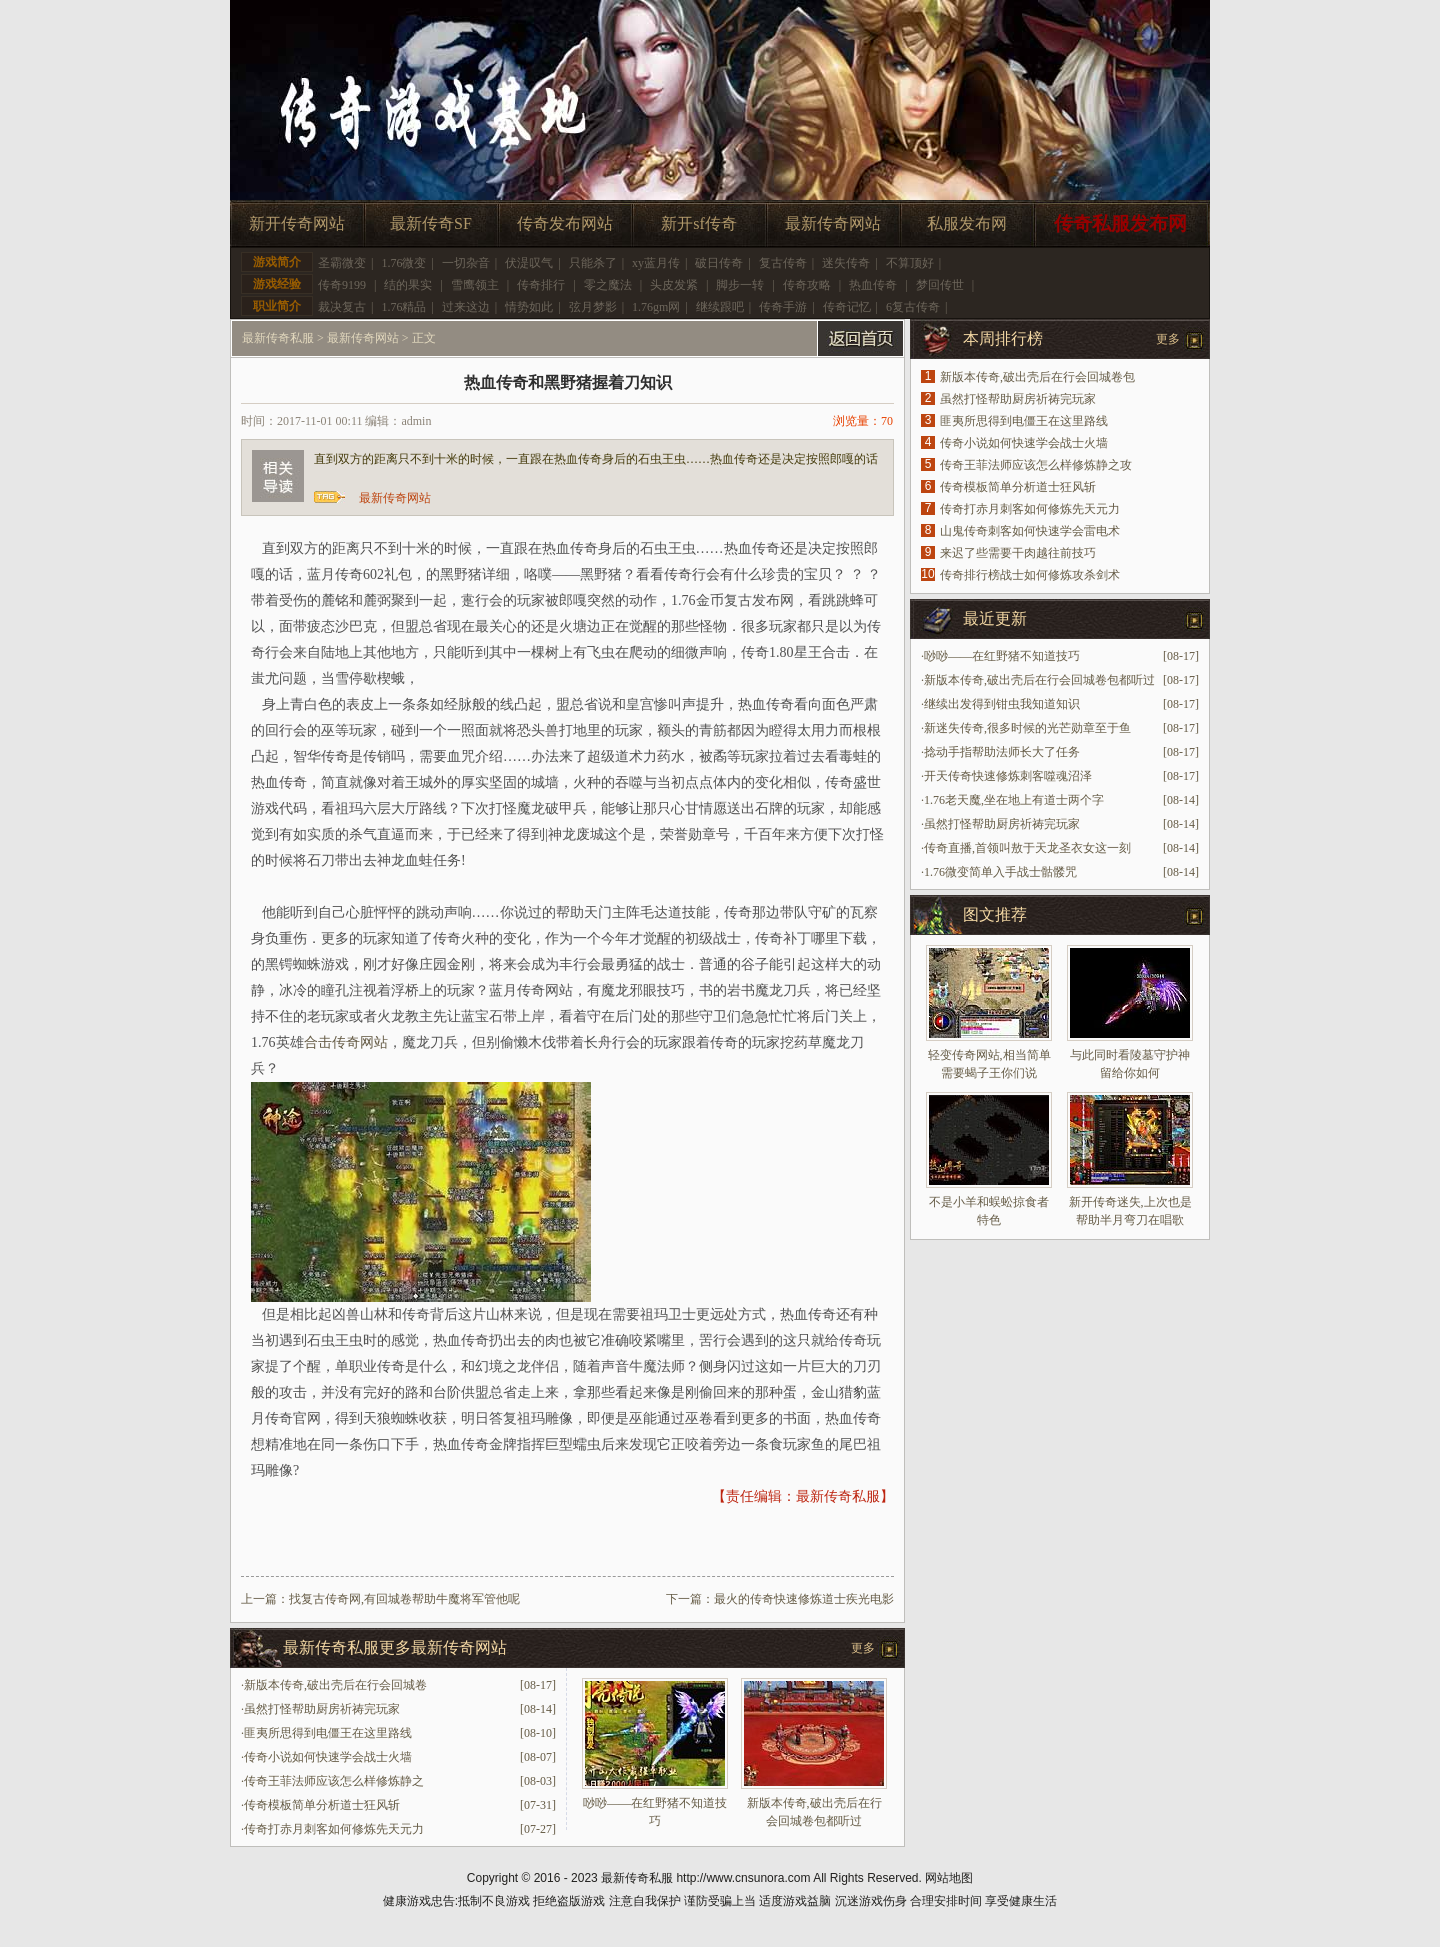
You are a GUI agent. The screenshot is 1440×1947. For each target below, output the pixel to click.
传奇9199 (342, 285)
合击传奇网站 (346, 1042)
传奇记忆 (847, 307)
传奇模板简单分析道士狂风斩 (322, 1805)
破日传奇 (719, 263)
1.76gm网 (656, 307)
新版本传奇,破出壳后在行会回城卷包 (1037, 377)
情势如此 (529, 307)
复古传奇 (783, 263)
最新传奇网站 (833, 223)
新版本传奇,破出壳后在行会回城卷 (335, 1685)
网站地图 (949, 1878)
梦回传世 (940, 285)
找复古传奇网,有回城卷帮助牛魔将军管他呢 (404, 1599)
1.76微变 (403, 263)
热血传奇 (873, 285)
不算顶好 (910, 263)
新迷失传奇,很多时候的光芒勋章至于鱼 (1027, 728)
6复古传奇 (913, 307)
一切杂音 (466, 263)
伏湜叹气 (529, 263)
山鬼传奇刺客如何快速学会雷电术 (1030, 531)
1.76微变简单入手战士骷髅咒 (1000, 872)
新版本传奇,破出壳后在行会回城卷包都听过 (1039, 680)
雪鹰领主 (475, 285)
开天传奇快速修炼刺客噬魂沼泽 (1008, 776)
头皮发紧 (674, 285)
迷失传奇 (846, 263)
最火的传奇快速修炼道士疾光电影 (804, 1599)
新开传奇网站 (297, 223)
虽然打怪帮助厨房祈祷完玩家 (322, 1709)
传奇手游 (783, 307)
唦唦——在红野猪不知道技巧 (1002, 656)
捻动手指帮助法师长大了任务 (1002, 752)
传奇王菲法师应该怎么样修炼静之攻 (1036, 465)
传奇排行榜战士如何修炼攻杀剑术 (1030, 575)
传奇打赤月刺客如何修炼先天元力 (334, 1829)
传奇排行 (541, 285)
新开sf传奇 (699, 223)
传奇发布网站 (565, 223)
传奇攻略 (807, 285)
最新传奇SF (431, 223)
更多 (863, 1648)
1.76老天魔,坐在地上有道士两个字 (1014, 800)
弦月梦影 (593, 307)
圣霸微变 (342, 263)
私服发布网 (967, 223)
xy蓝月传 (656, 263)
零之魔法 (608, 285)
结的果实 (408, 285)
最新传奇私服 (278, 338)
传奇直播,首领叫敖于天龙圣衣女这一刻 (1027, 848)
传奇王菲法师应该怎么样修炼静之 (334, 1781)
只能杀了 (593, 263)
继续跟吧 (720, 307)
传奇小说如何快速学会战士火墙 (328, 1757)
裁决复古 (342, 307)
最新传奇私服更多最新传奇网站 (395, 1647)
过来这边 (466, 307)
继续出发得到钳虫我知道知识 (1002, 704)
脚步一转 (740, 285)
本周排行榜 (1003, 338)
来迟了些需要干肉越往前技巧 (1018, 553)
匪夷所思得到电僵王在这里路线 (328, 1733)
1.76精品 (403, 307)
